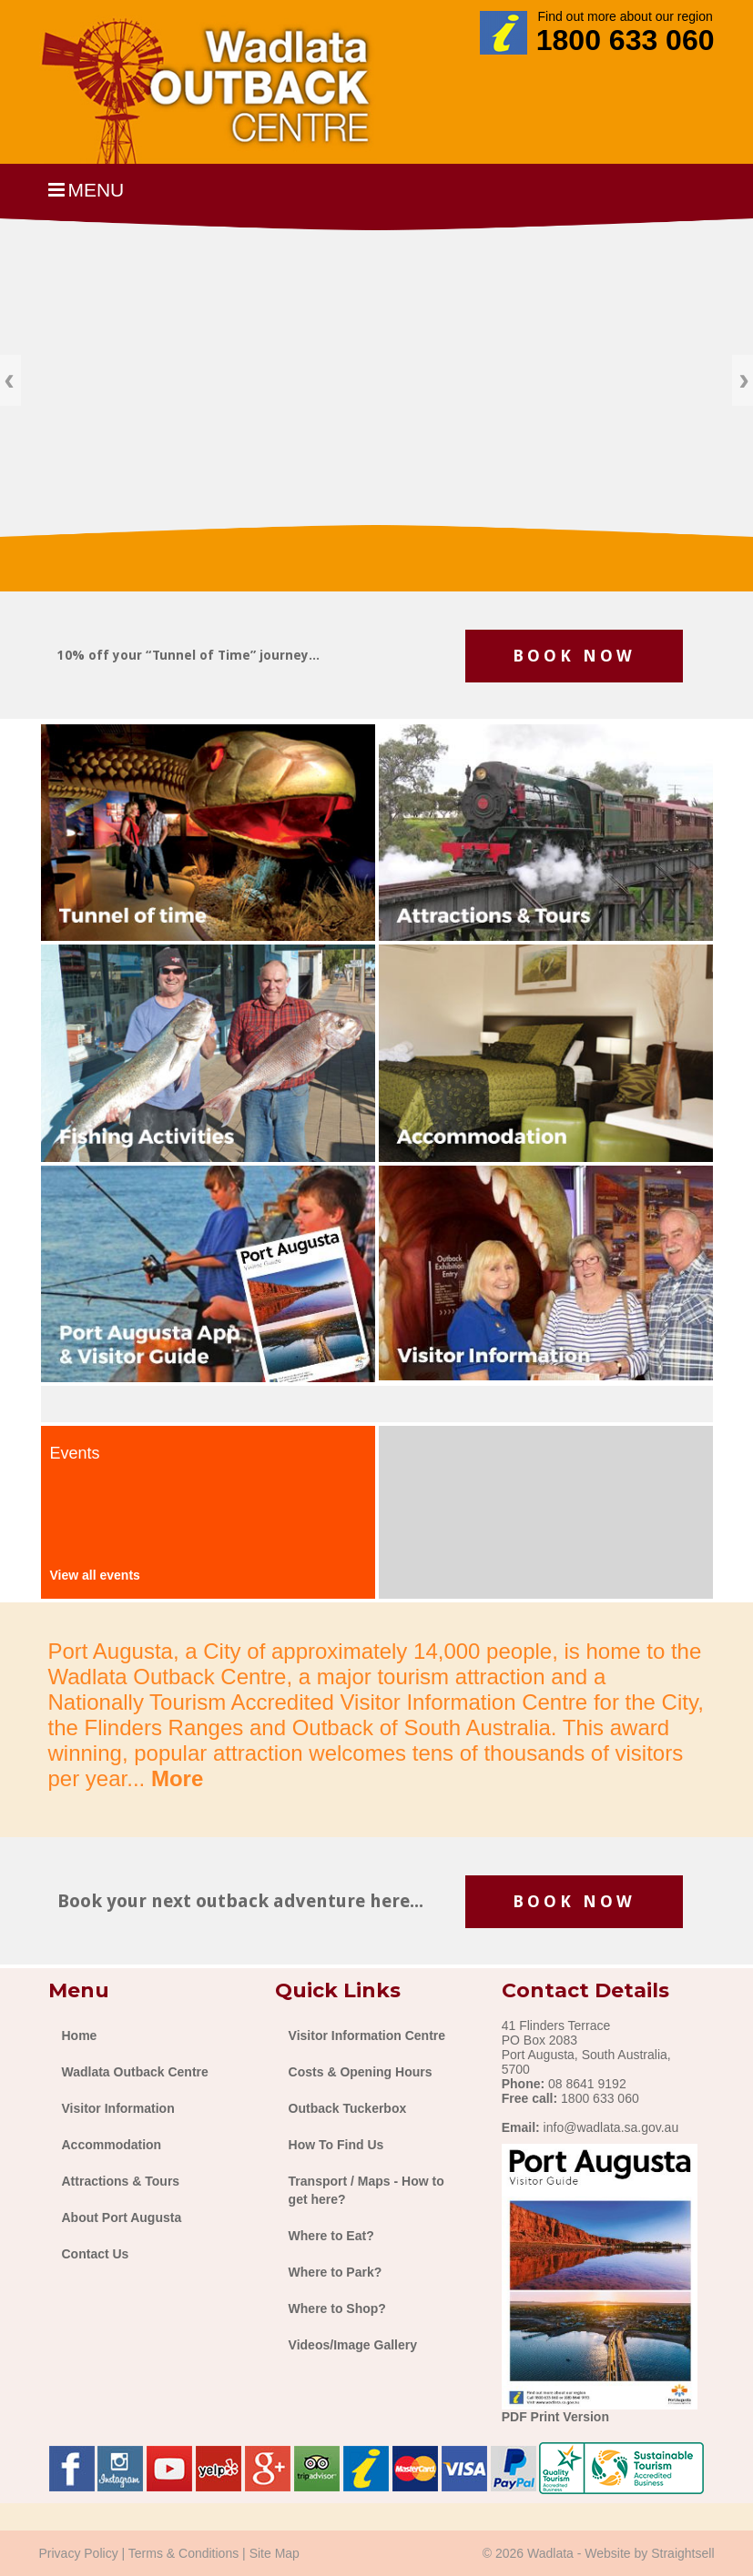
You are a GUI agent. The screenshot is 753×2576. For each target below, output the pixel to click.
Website (607, 2553)
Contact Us (95, 2254)
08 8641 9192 (587, 2083)
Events (75, 1453)
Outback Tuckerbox (348, 2108)
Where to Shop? (337, 2308)
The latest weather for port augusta (545, 1542)
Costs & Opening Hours (360, 2072)
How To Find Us (336, 2144)
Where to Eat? (331, 2235)
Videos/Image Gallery (353, 2345)
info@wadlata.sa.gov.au (611, 2127)
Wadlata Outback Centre (135, 2072)
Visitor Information (118, 2108)
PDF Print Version (555, 2416)
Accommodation (112, 2144)
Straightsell (682, 2553)
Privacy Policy (78, 2553)
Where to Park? (335, 2272)
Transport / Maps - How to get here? (366, 2190)
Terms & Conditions (183, 2553)
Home (79, 2035)
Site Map (274, 2553)
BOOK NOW (574, 655)
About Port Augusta (122, 2217)
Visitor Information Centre (367, 2035)
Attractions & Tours (121, 2181)
